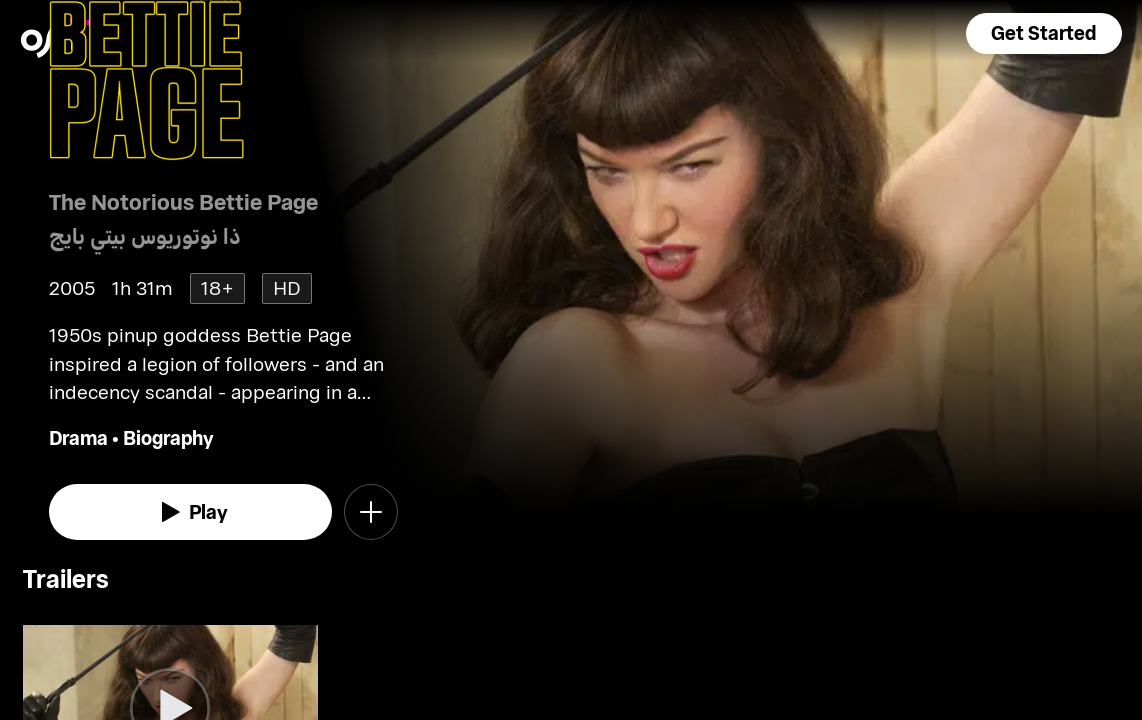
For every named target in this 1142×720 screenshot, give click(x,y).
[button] (1044, 33)
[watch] (191, 512)
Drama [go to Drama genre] (78, 437)
